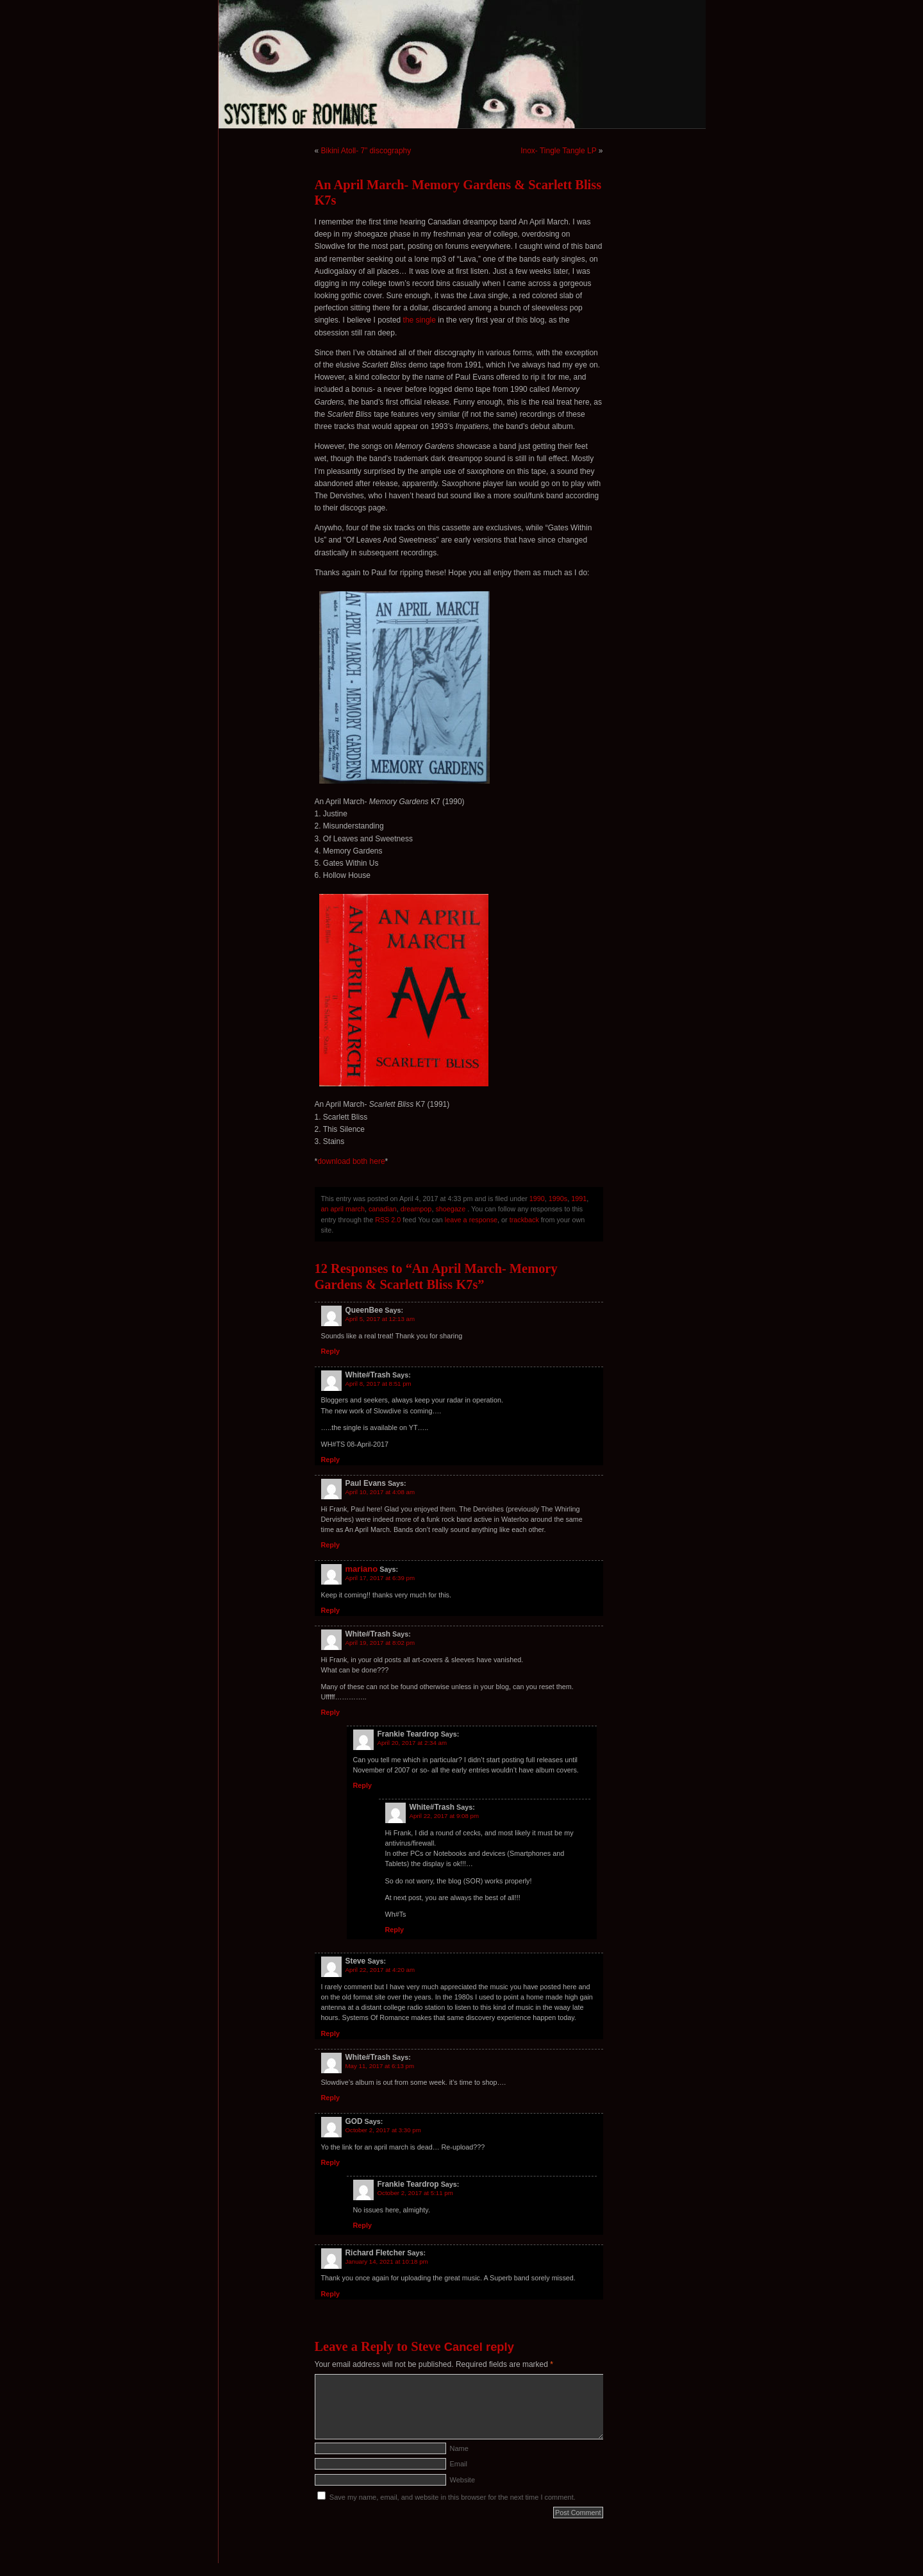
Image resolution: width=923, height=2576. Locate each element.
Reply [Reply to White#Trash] (330, 1459)
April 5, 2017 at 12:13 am (380, 1318)
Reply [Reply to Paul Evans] (330, 1545)
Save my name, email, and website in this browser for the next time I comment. (452, 2497)
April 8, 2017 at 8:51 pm (378, 1383)
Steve (425, 2346)
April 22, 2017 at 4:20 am (380, 1969)
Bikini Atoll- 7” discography (366, 150)
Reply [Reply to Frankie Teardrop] (362, 1785)
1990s (558, 1198)
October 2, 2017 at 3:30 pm (383, 2130)
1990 (537, 1198)
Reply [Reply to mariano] (330, 1610)
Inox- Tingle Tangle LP (558, 150)
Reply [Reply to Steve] (330, 2033)
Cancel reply (479, 2346)
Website (463, 2480)
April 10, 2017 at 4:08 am (380, 1491)
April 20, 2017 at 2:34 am (412, 1742)
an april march (343, 1209)
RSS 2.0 (388, 1220)
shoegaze (450, 1209)
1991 (578, 1198)
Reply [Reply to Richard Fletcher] (330, 2294)
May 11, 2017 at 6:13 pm (380, 2065)
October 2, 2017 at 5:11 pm (415, 2192)
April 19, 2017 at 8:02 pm (380, 1642)
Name (459, 2448)
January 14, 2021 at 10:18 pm (386, 2261)
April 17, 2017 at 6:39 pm (380, 1577)
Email (459, 2464)
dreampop (416, 1209)
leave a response (471, 1220)
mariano (361, 1569)
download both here (351, 1161)
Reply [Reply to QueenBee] (330, 1351)
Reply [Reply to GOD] (330, 2162)
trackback (524, 1220)
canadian (383, 1209)
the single (419, 320)
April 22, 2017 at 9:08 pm (444, 1815)
